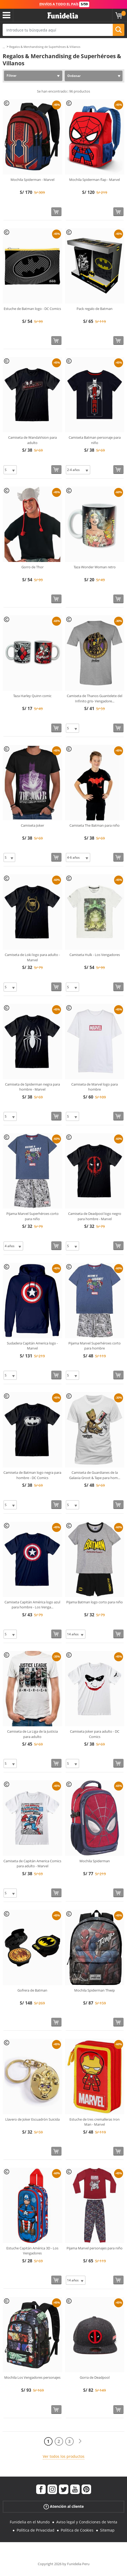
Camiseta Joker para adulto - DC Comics (94, 1734)
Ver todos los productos (63, 2456)
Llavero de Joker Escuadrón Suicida (32, 2119)
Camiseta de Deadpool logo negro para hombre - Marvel (94, 1216)
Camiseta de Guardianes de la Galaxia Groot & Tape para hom (94, 1475)
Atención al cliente (64, 2506)
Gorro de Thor (32, 567)
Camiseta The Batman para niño (94, 825)
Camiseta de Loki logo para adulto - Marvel (32, 957)
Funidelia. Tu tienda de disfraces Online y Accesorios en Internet (63, 15)
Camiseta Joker (32, 825)
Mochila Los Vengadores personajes (32, 2377)
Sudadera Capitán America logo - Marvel (32, 1346)
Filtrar (11, 75)
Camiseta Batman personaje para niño (95, 440)
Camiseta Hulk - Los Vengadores (94, 954)
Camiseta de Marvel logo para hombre (94, 1087)
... (4, 47)
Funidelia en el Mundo (30, 2521)
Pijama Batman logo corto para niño (94, 1602)
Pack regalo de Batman (94, 308)
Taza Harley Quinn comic (32, 695)
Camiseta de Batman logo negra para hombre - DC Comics (32, 1475)
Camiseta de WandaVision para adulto (32, 440)
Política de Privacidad (35, 2530)
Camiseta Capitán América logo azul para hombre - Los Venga (32, 1605)
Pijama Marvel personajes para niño (95, 2248)
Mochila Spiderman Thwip (94, 1990)
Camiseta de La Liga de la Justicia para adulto (32, 1734)
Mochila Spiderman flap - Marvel (94, 179)
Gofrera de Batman (32, 1990)
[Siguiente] (80, 2441)
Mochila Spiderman (94, 1861)
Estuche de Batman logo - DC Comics (32, 308)
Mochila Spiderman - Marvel (32, 179)
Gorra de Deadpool (95, 2377)
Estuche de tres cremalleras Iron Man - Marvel (94, 2122)
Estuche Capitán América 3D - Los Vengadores (32, 2251)
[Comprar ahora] (56, 211)
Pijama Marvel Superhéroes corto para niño (32, 1216)
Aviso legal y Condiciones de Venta (86, 2521)
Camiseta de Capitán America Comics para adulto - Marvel (32, 1864)
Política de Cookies (77, 2530)
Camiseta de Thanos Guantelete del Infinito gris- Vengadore (94, 698)
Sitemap (107, 2530)
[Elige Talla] (10, 469)
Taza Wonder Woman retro (95, 567)
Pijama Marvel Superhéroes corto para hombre (94, 1346)
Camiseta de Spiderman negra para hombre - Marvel (32, 1087)
